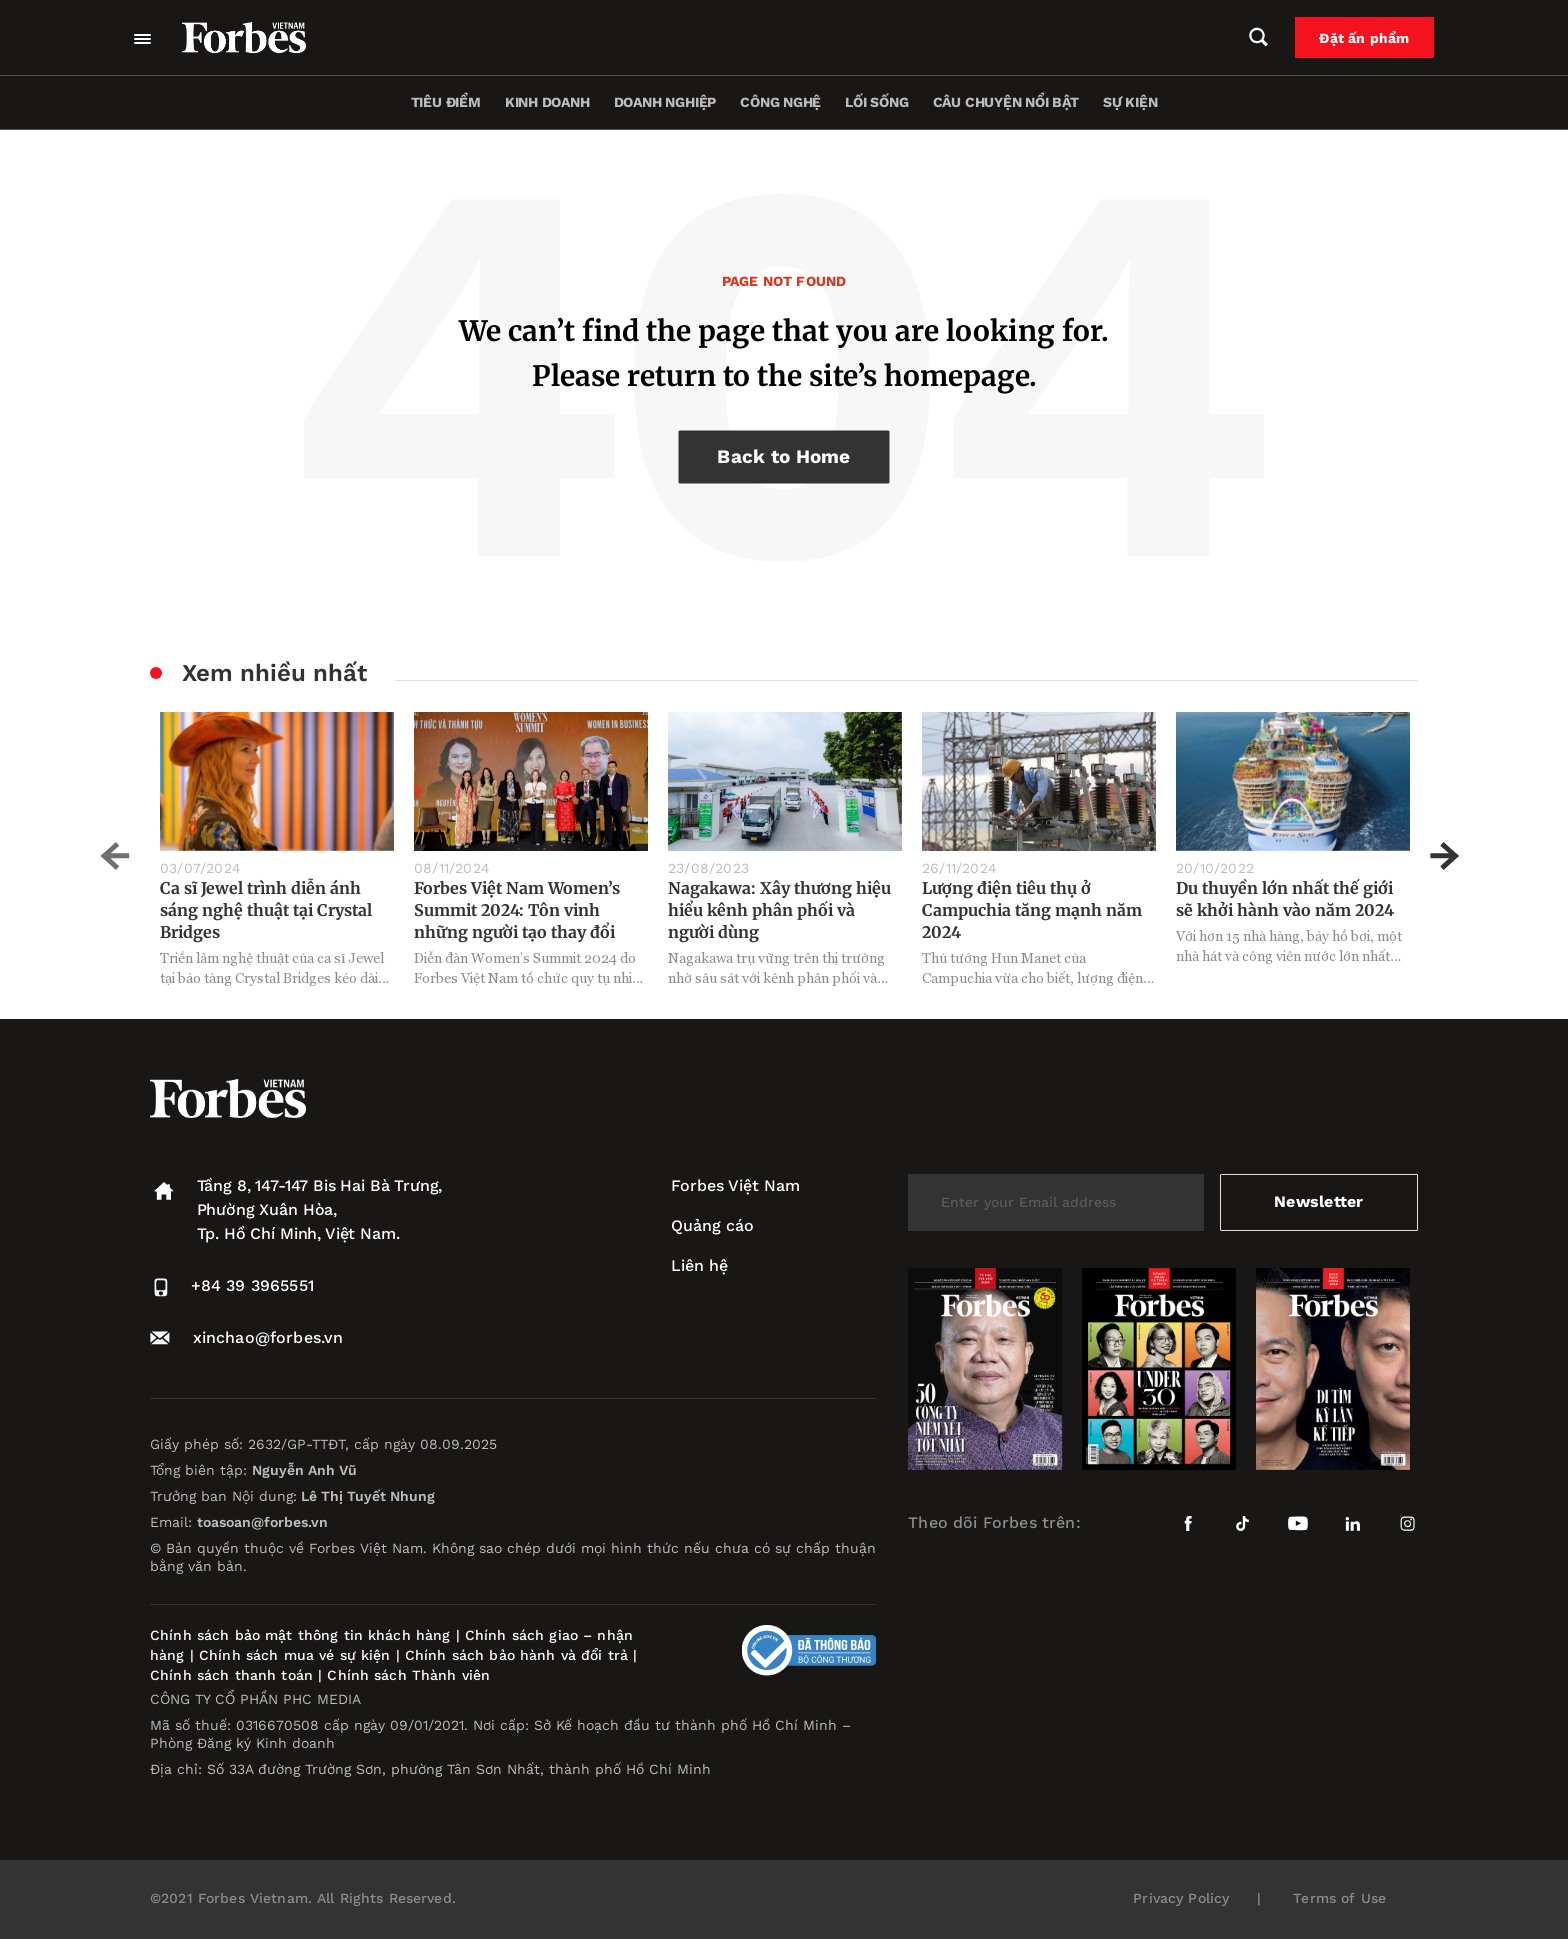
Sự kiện (1130, 102)
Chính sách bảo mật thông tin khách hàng (300, 1635)
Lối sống (876, 102)
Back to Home (783, 456)
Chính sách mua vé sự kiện (297, 1655)
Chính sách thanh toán (231, 1675)
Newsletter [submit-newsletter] (1318, 1201)
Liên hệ (699, 1265)
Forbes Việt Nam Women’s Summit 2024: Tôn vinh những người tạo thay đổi (517, 910)
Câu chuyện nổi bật (1006, 102)
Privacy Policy (1181, 1898)
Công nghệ (780, 102)
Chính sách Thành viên (408, 1675)
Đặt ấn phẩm (1365, 38)
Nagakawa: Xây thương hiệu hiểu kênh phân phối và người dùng (779, 910)
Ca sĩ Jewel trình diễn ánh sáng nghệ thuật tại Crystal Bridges (266, 910)
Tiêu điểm (446, 102)
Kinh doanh (547, 102)
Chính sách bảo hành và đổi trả (516, 1655)
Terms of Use (1339, 1898)
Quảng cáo (712, 1225)
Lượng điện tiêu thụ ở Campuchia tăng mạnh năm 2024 (1032, 910)
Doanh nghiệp (665, 102)
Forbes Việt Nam (735, 1185)
